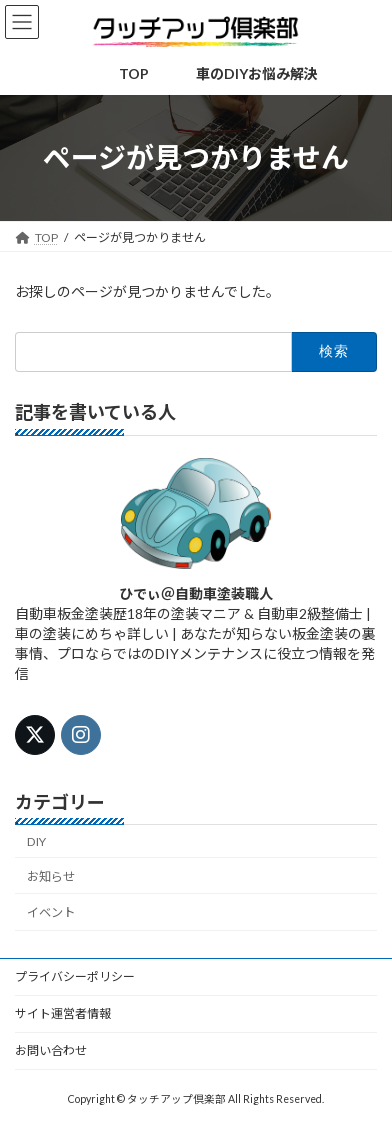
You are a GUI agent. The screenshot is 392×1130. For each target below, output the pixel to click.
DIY (36, 840)
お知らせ (51, 875)
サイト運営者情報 (63, 1013)
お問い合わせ (51, 1050)
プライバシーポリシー (75, 976)
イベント (51, 912)
